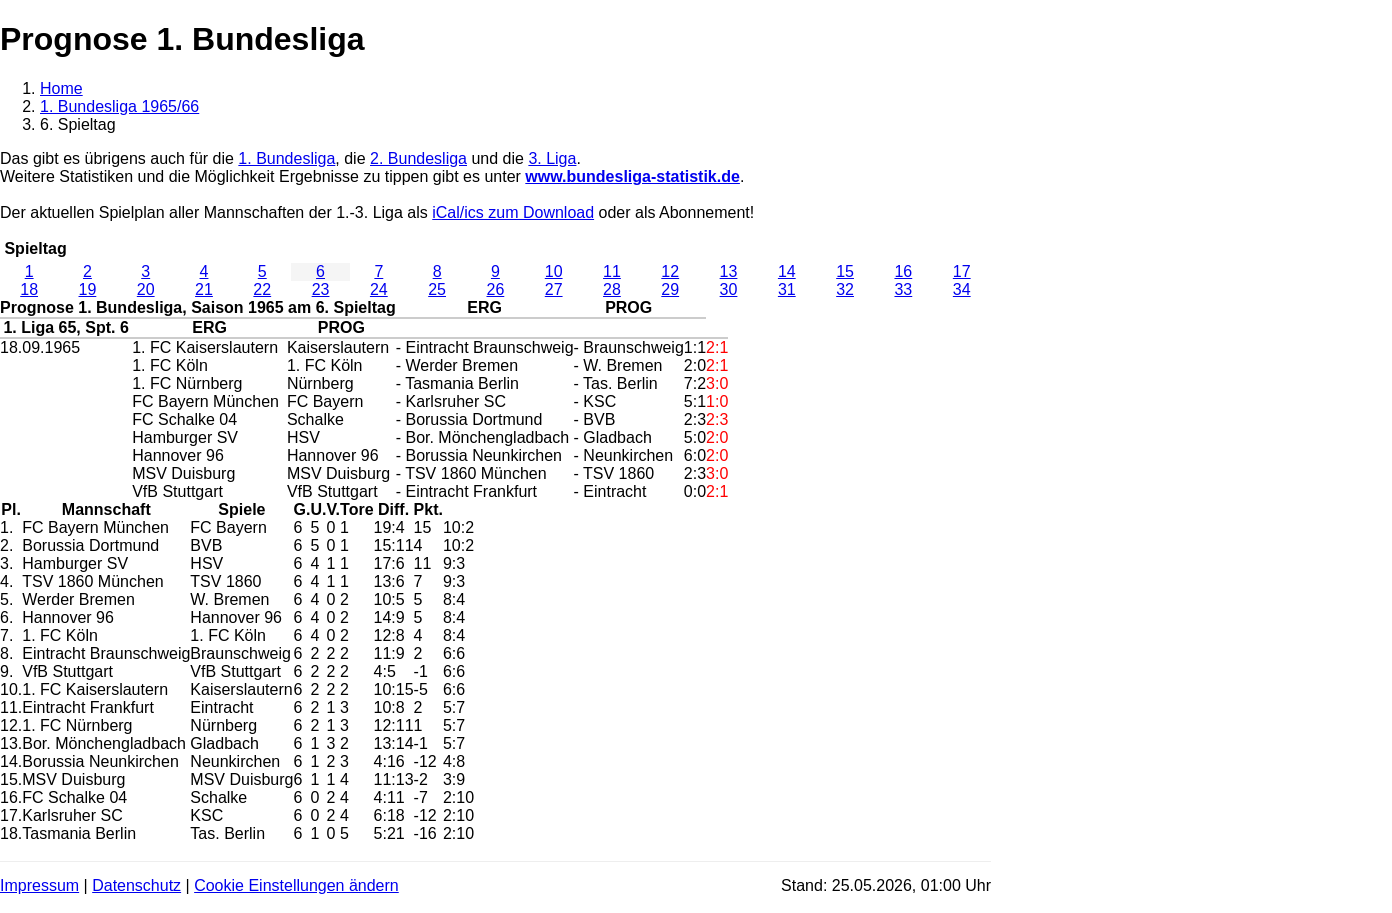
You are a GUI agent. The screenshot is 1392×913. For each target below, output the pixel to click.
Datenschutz (136, 885)
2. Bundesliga (418, 158)
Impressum (39, 885)
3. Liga (552, 158)
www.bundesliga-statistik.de (632, 176)
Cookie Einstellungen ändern (296, 885)
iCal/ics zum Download (513, 212)
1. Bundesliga (286, 158)
